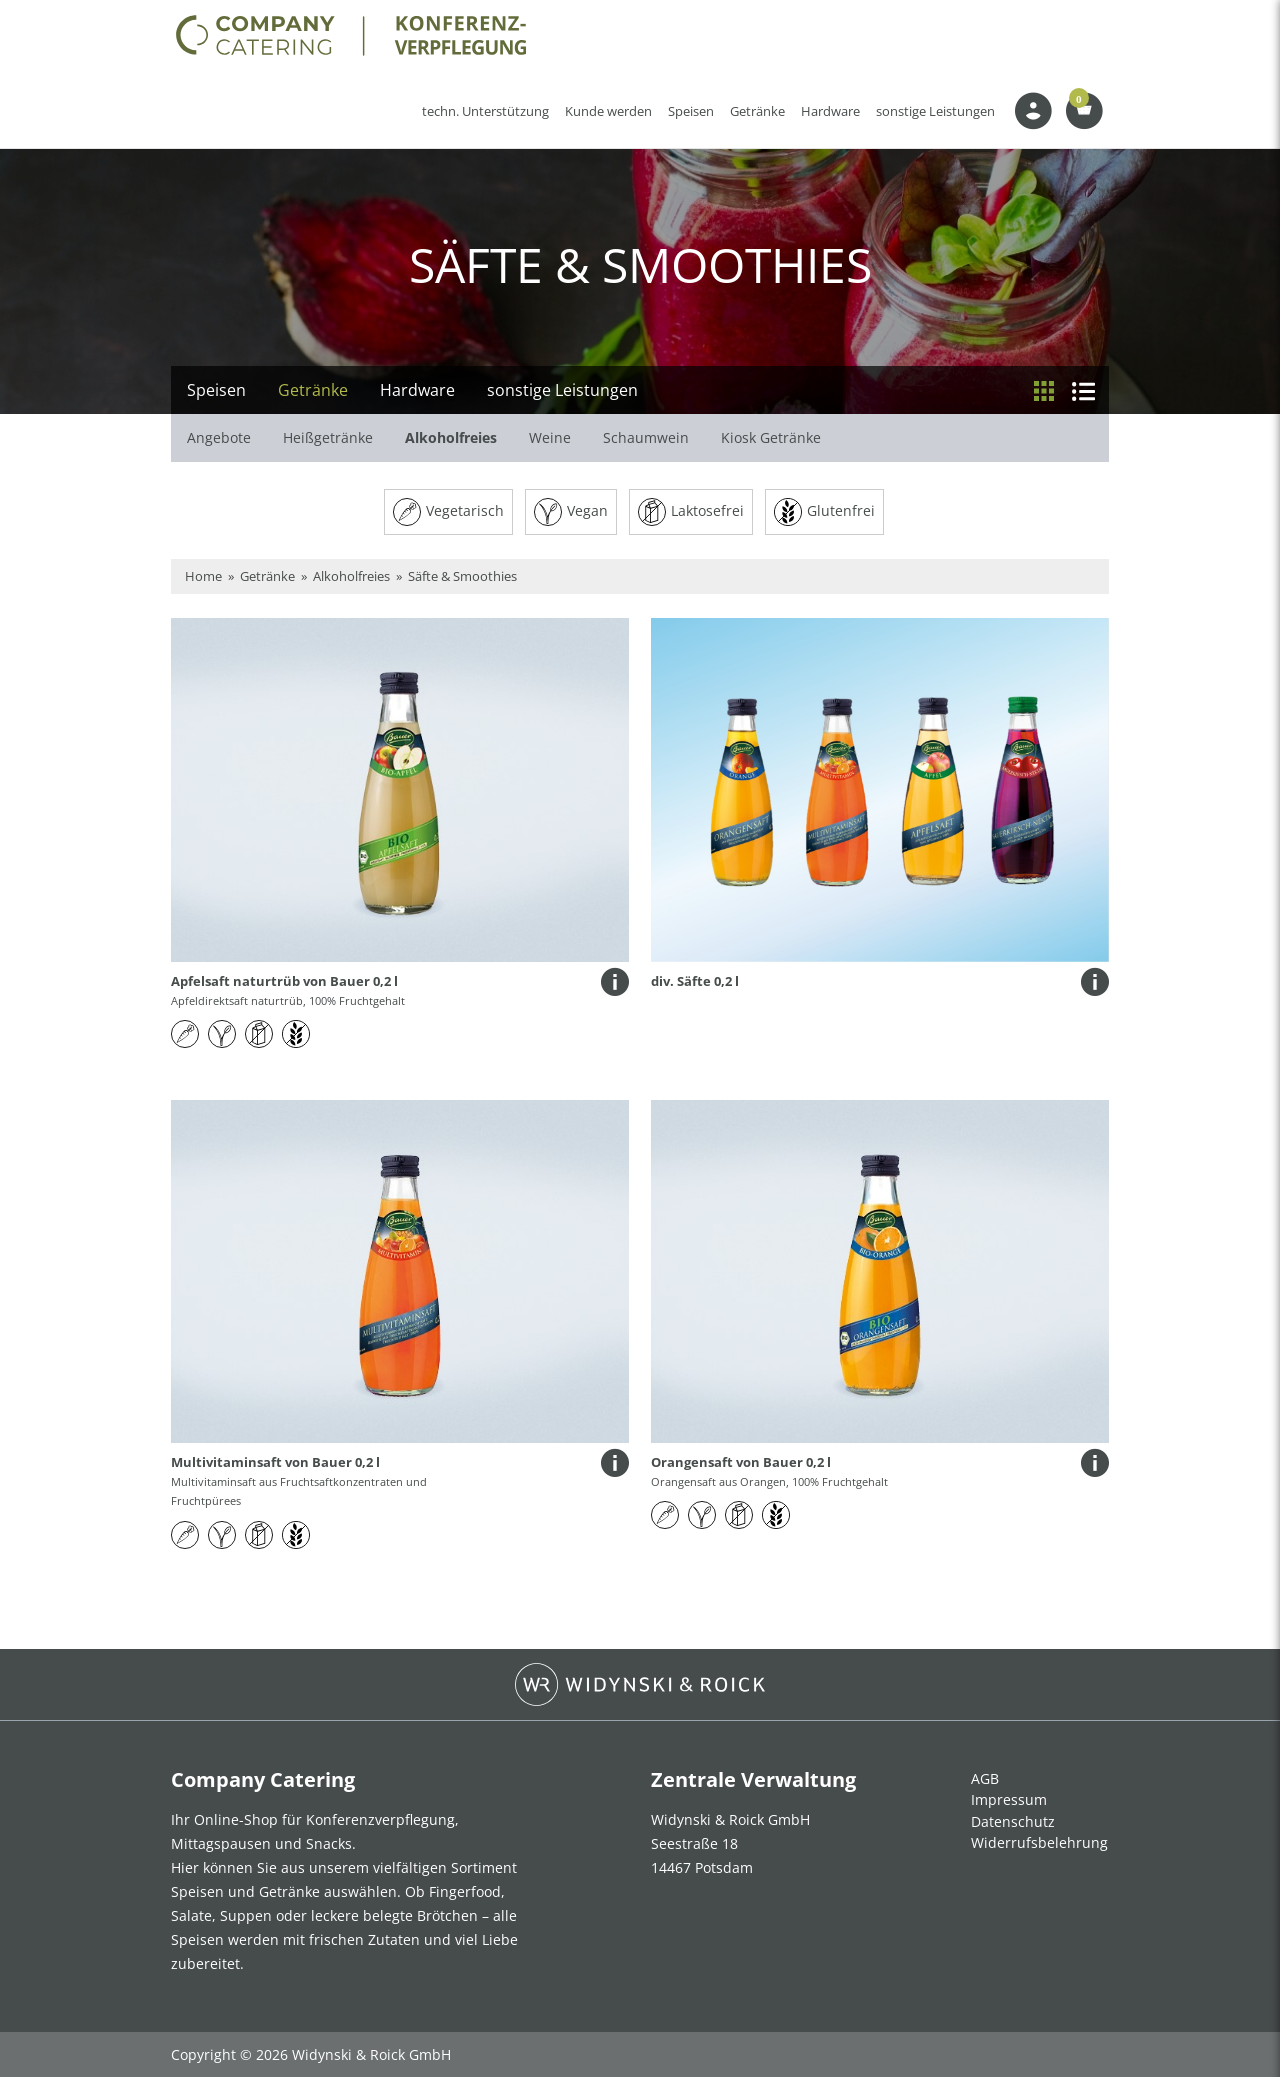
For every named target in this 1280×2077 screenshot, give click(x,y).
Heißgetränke (328, 437)
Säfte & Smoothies (462, 576)
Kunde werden (612, 111)
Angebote (219, 437)
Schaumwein (646, 437)
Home (203, 576)
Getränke (757, 111)
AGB (985, 1778)
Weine (550, 437)
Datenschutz (1013, 1821)
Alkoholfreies (451, 437)
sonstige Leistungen (935, 111)
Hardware (830, 111)
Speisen (691, 111)
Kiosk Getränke (771, 437)
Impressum (1009, 1799)
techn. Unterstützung (485, 111)
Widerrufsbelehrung (1039, 1842)
